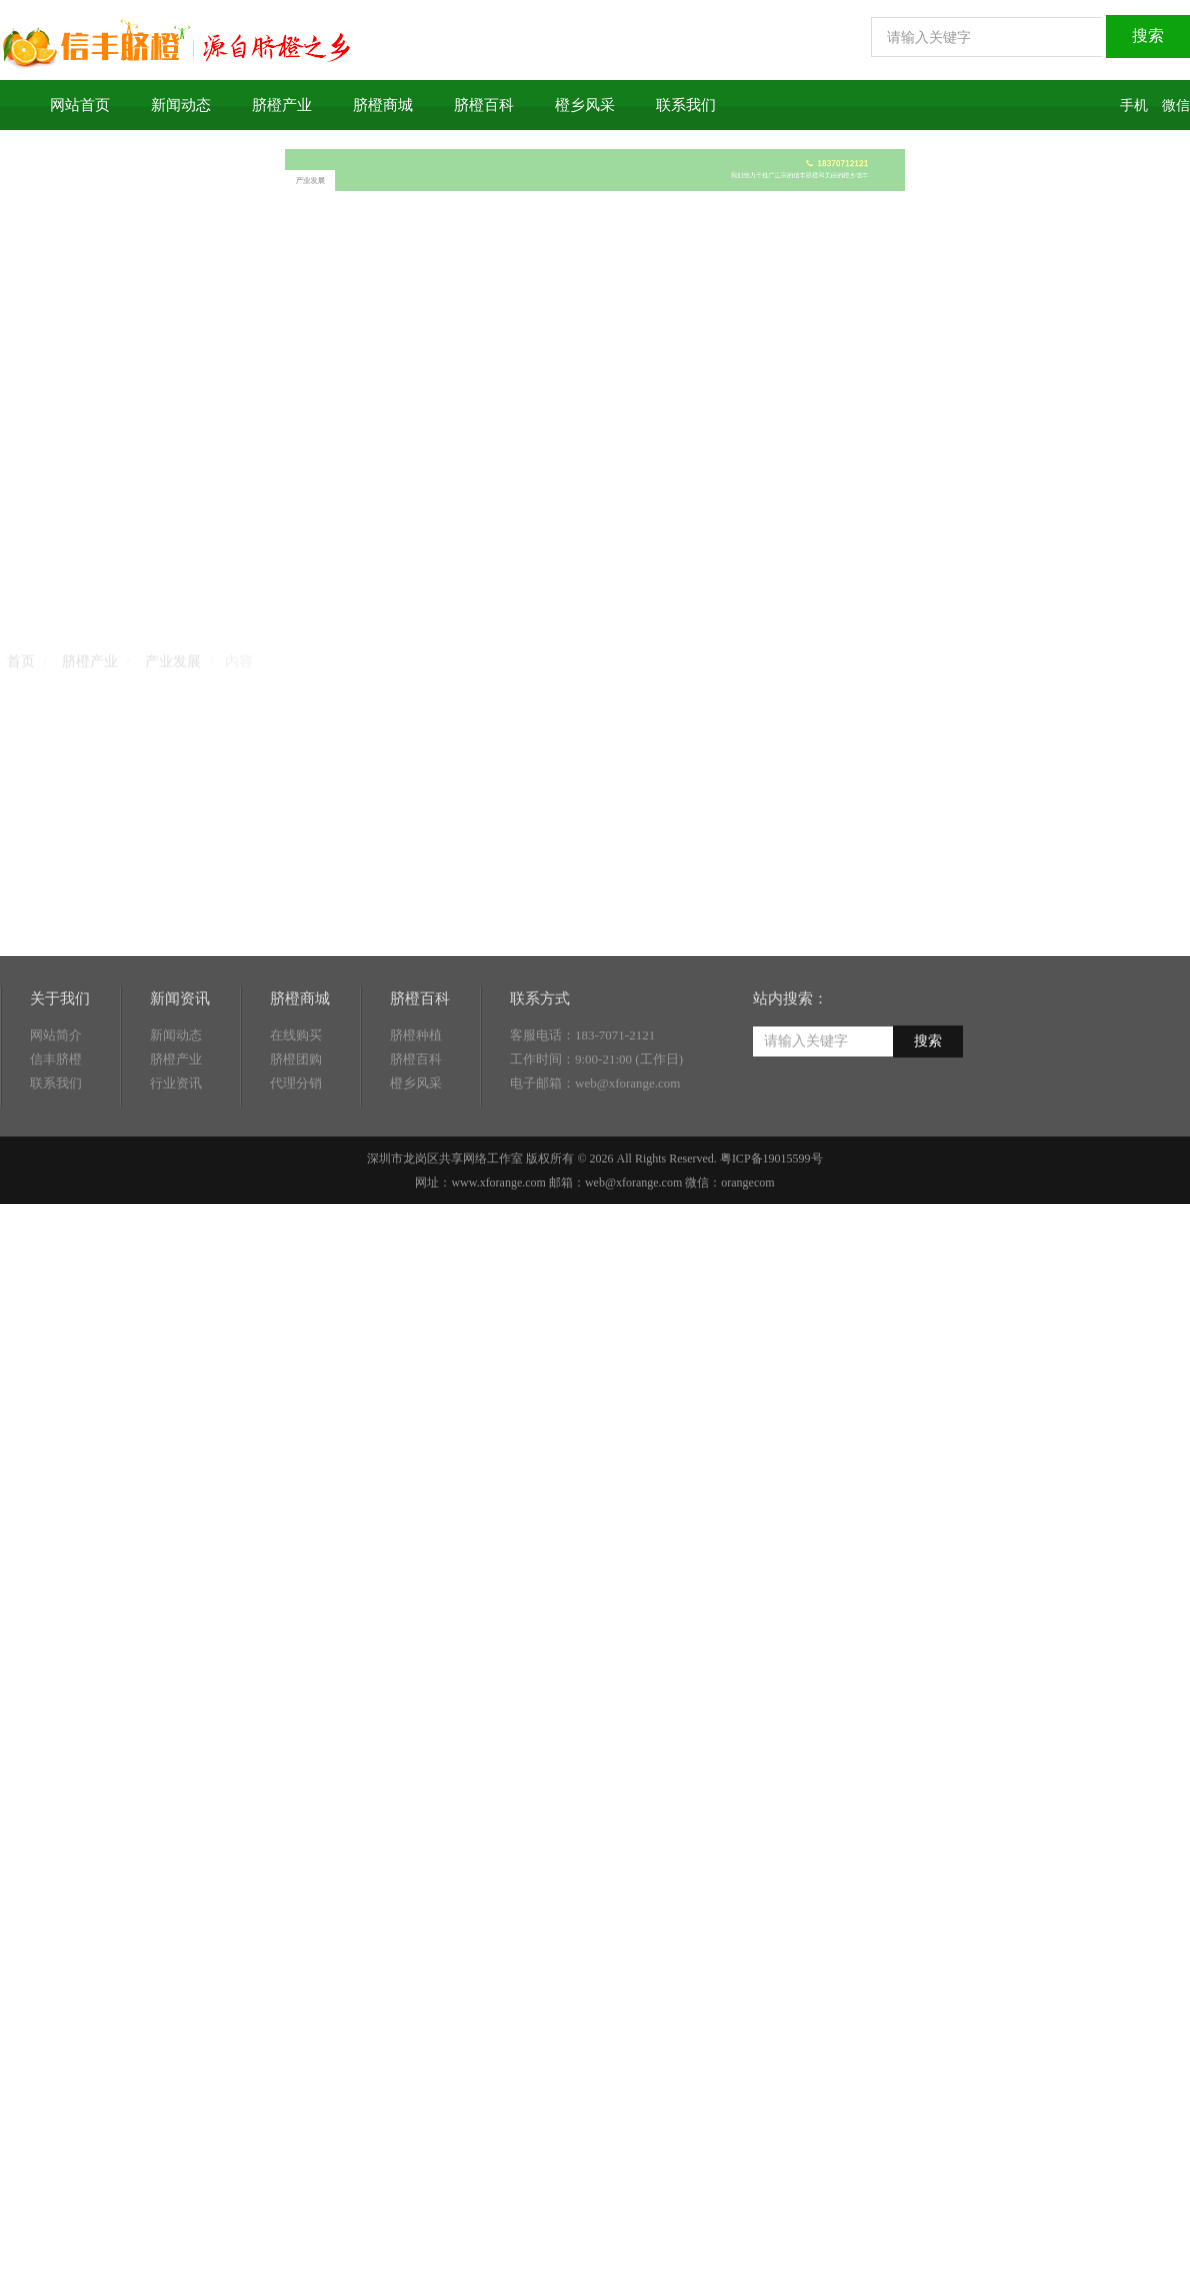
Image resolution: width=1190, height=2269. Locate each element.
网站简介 (56, 1084)
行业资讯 (176, 1132)
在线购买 (296, 1084)
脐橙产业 (282, 105)
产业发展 (462, 175)
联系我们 (686, 105)
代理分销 (296, 1132)
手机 (1134, 105)
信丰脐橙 (56, 1108)
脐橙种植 (416, 1084)
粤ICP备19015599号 (771, 1208)
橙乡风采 (585, 105)
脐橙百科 (484, 105)
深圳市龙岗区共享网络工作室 (445, 1208)
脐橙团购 (296, 1108)
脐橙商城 (383, 105)
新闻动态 (181, 105)
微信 (1176, 105)
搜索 (928, 1090)
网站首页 (80, 105)
